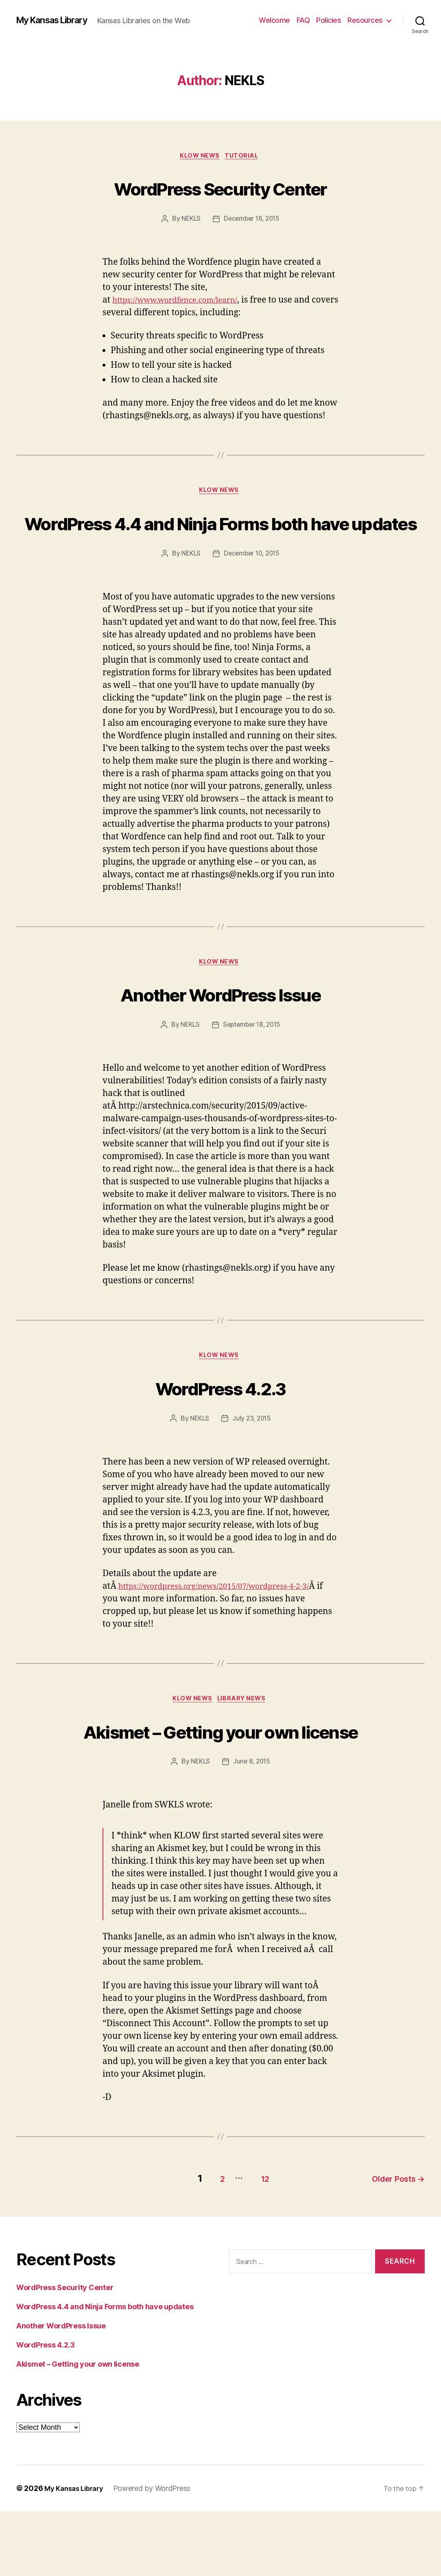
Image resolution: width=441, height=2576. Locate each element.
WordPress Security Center (220, 188)
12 (257, 2243)
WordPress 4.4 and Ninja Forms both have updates (221, 539)
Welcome (274, 20)
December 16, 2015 (252, 220)
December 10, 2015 (252, 586)
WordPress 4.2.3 (220, 1422)
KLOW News (199, 156)
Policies (328, 20)
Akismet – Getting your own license (220, 1782)
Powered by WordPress (158, 2553)
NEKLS (190, 220)
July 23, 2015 (252, 1455)
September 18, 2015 (252, 1059)
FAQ (303, 20)
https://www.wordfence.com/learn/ (182, 301)
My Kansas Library (57, 20)
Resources (365, 20)
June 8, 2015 (252, 1829)
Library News (245, 1736)
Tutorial (245, 156)
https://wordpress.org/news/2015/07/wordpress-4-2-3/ (225, 1622)
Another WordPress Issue (220, 1027)
